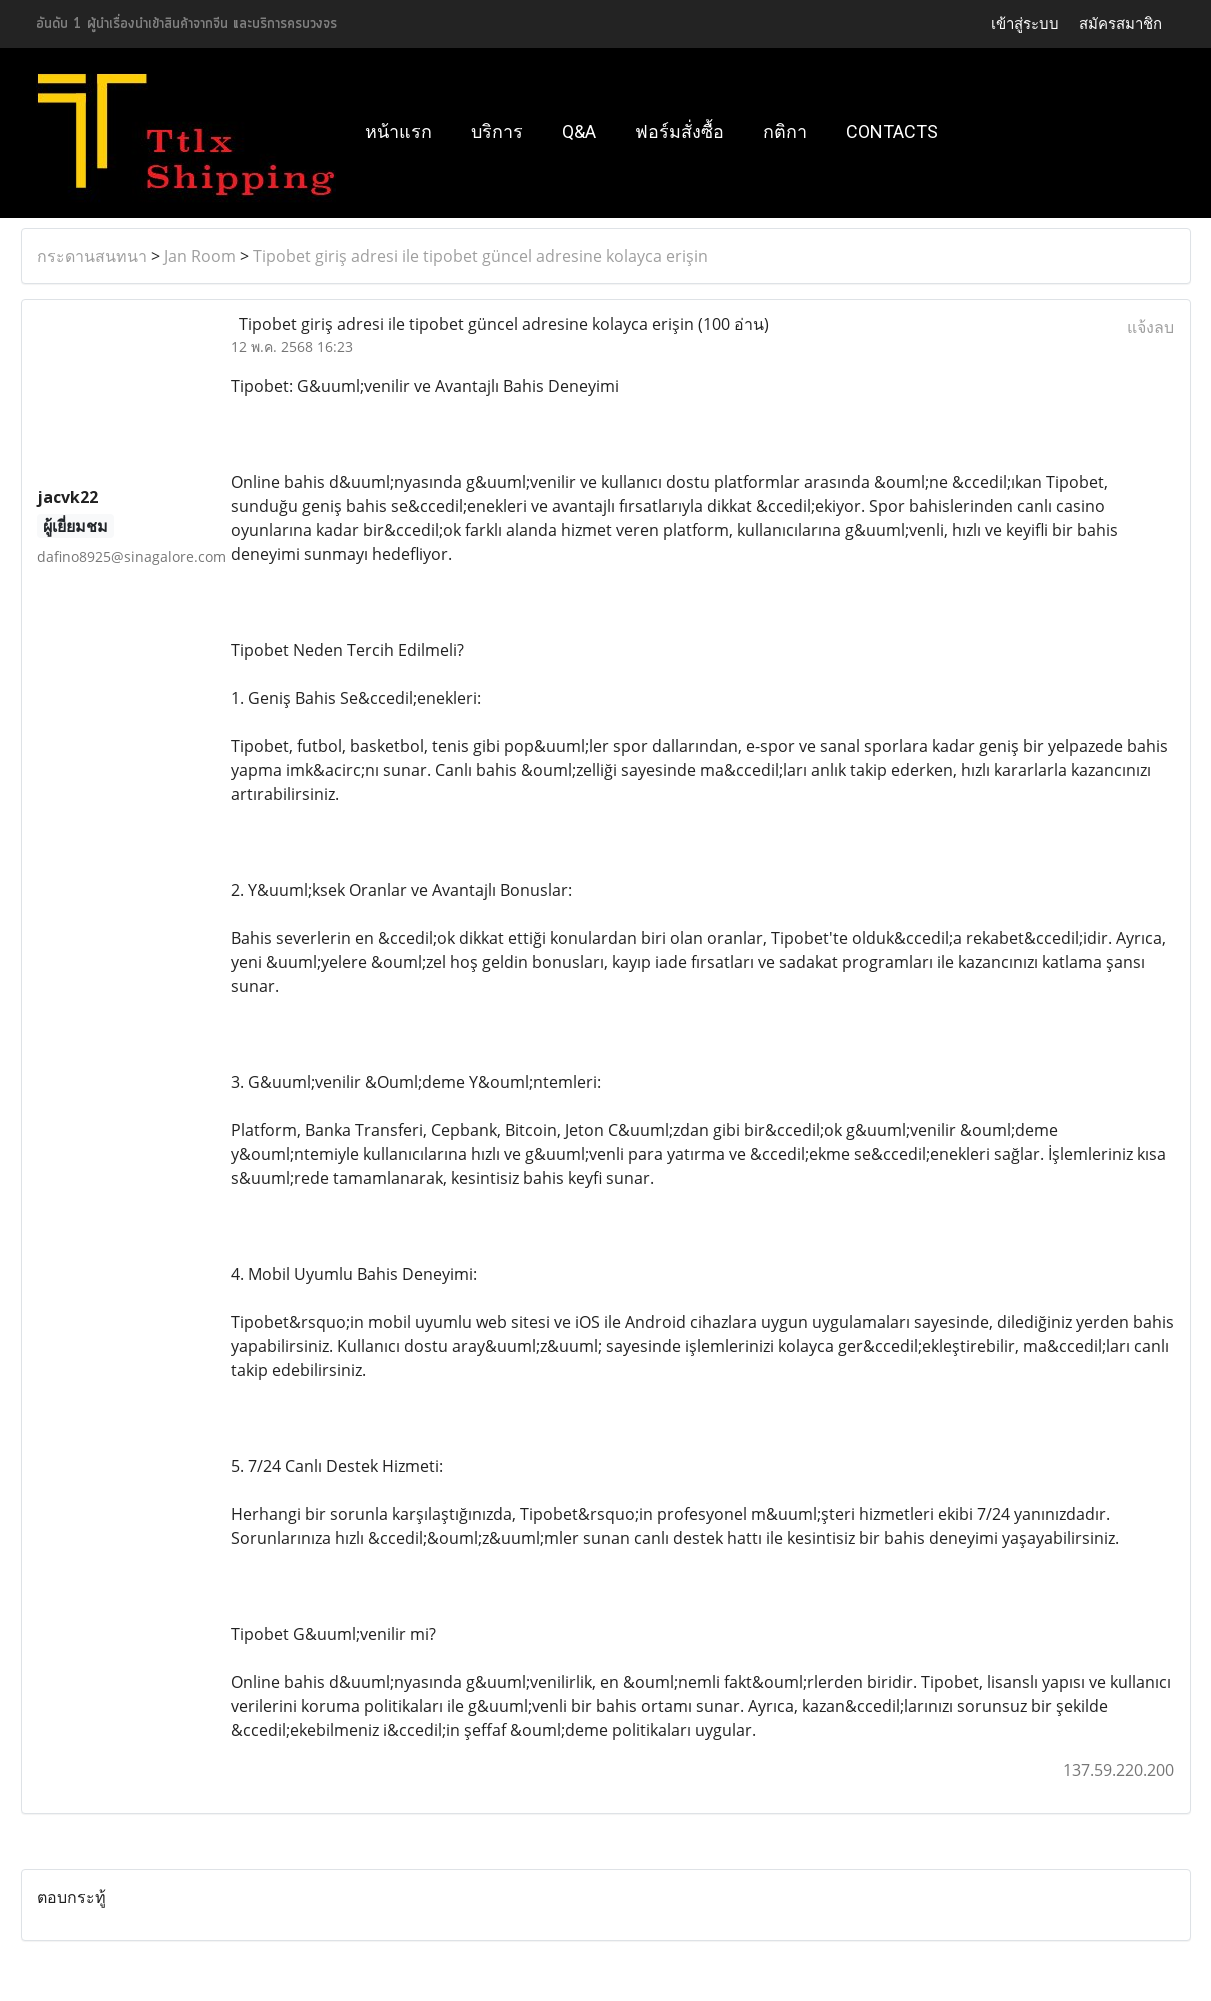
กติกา (785, 131)
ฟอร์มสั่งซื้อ (679, 131)
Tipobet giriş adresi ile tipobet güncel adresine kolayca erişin (480, 256)
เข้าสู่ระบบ (1025, 23)
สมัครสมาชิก (1120, 23)
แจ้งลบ (1150, 327)
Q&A (579, 131)
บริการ (497, 131)
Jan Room (200, 256)
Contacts (892, 131)
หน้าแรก (398, 131)
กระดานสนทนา (92, 256)
